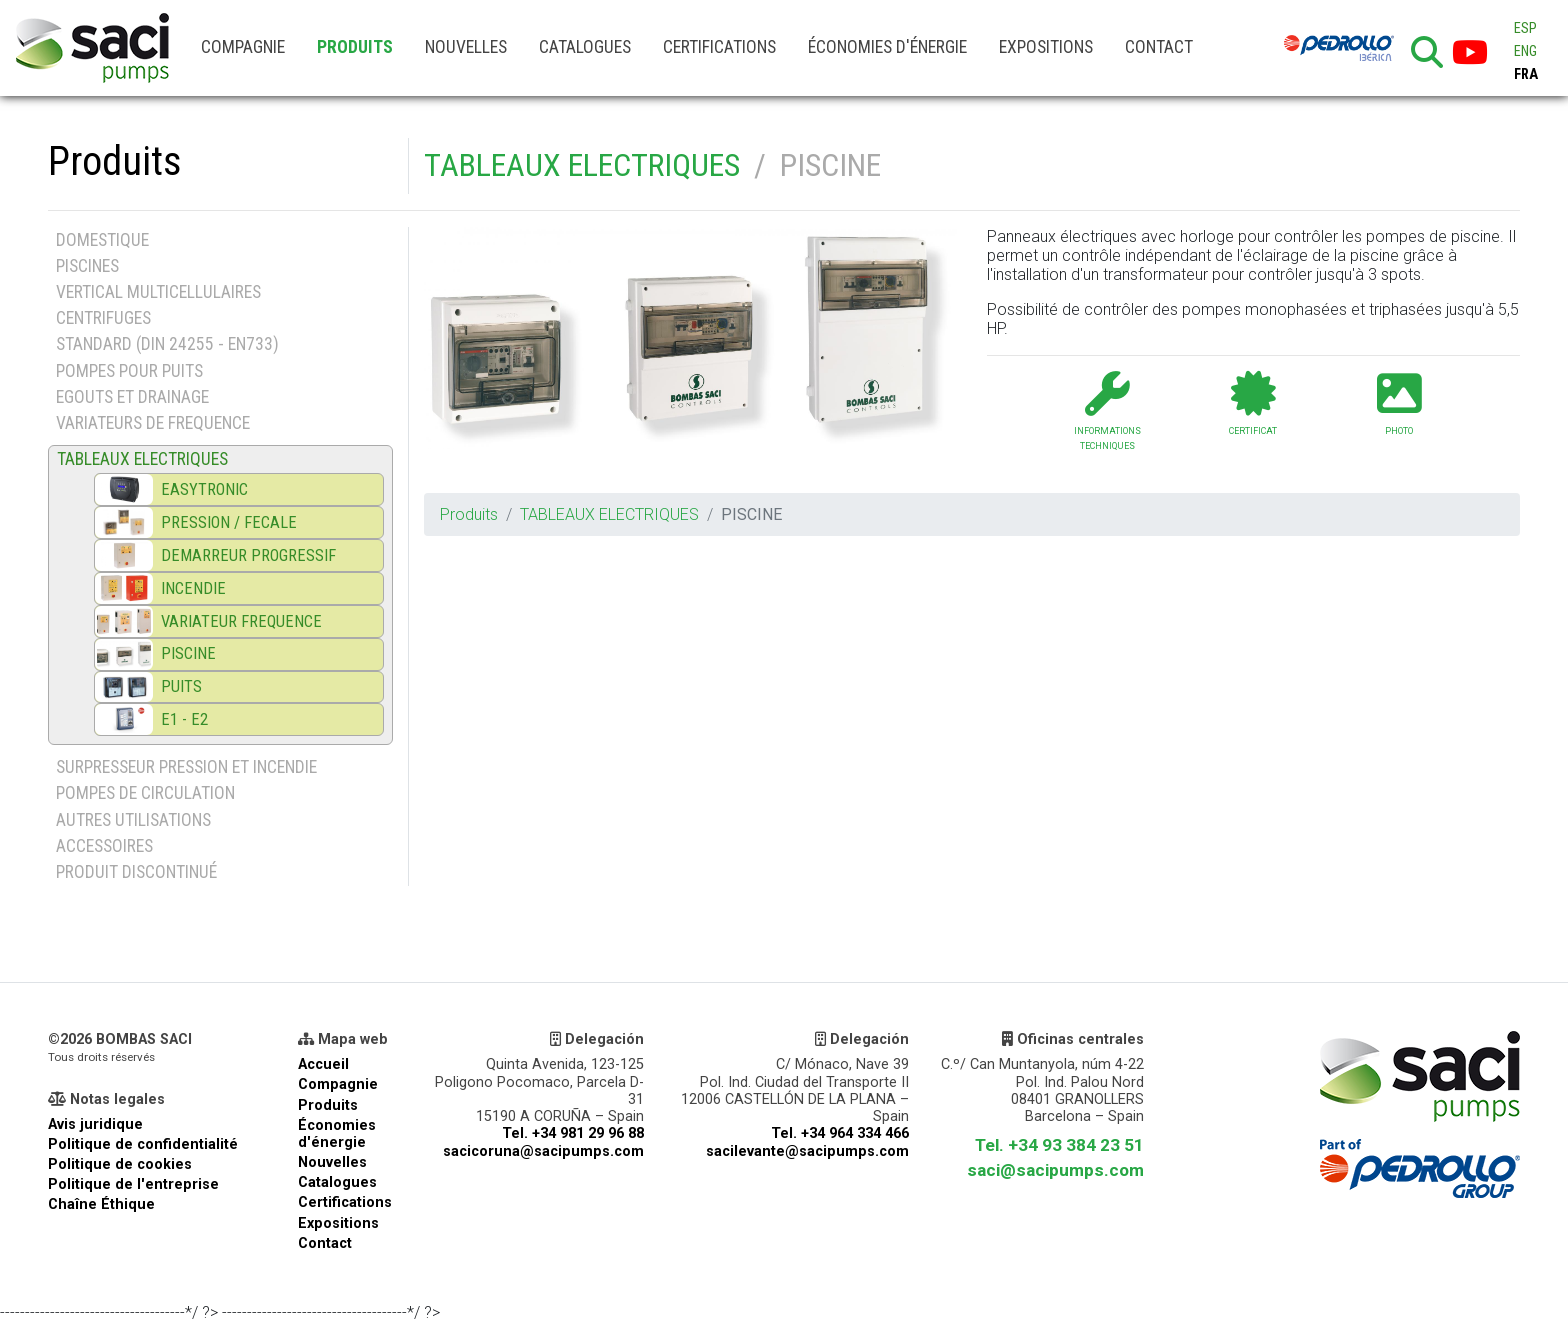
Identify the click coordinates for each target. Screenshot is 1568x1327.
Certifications (719, 47)
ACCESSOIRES (104, 846)
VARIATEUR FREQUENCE (241, 621)
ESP (1525, 28)
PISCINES (87, 266)
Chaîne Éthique (101, 1204)
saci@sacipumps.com (1055, 1170)
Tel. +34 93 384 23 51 (1059, 1145)
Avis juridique (95, 1124)
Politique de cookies (120, 1164)
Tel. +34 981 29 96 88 (573, 1133)
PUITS (181, 686)
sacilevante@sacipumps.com (807, 1151)
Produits (355, 47)
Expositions (1046, 47)
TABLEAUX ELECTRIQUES (582, 165)
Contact (1159, 47)
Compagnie (243, 47)
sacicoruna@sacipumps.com (543, 1151)
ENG (1525, 51)
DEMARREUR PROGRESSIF (248, 555)
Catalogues (585, 47)
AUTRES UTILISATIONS (133, 820)
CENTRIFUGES (103, 318)
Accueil (323, 1064)
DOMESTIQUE (102, 240)
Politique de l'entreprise (133, 1184)
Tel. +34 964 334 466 (840, 1133)
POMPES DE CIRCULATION (145, 793)
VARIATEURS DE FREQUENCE (153, 423)
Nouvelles (466, 47)
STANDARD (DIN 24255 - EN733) (167, 344)
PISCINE (188, 653)
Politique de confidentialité (143, 1144)
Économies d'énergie (887, 47)
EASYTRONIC (204, 489)
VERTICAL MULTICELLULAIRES (158, 292)
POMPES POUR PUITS (129, 371)
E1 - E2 (184, 719)
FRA (1526, 74)
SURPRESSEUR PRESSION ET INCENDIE (186, 767)
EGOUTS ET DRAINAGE (132, 397)
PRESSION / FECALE (229, 522)
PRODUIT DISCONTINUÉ (136, 872)
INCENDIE (193, 588)
